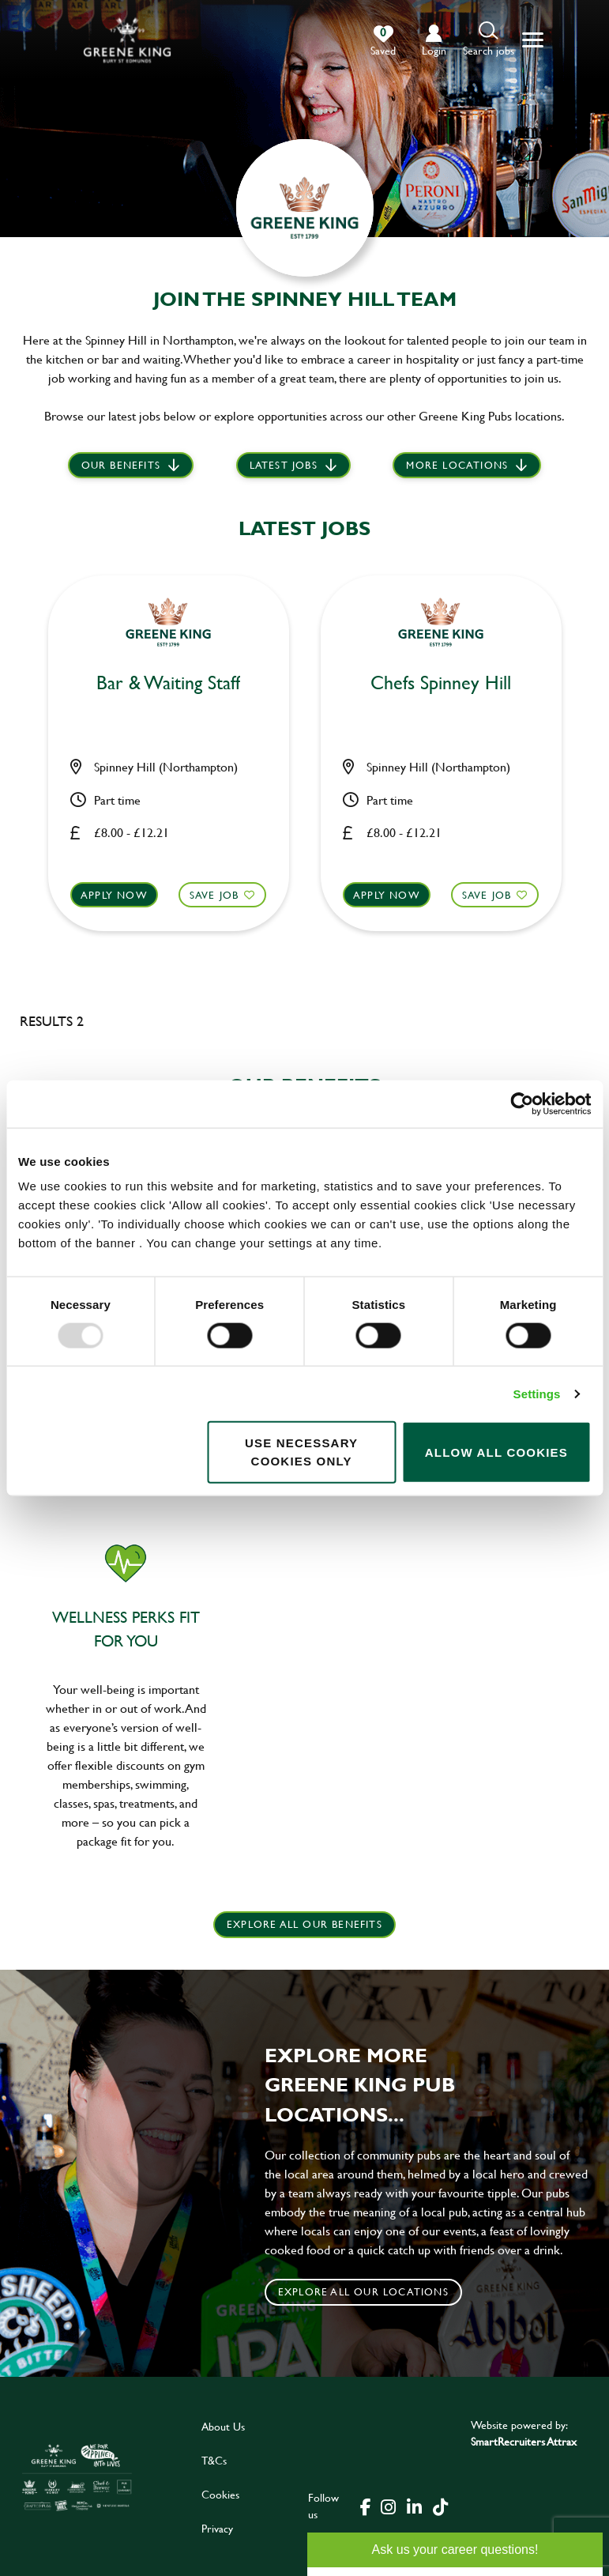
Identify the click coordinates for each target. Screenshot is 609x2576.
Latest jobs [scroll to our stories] (284, 466)
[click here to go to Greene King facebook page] (366, 2505)
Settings (537, 1393)
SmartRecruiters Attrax (524, 2440)
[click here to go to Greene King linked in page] (414, 2505)
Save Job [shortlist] (213, 891)
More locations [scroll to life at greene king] (457, 466)
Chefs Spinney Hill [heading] (440, 682)
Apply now (115, 891)
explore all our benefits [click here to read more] (304, 1924)
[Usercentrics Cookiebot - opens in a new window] (522, 1103)
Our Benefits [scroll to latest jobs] (120, 466)
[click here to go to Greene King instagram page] (388, 2505)
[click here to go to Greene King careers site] (77, 2476)
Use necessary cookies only (301, 1452)
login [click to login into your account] (434, 50)
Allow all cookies (496, 1451)
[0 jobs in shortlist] (383, 41)
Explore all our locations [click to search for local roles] (363, 2291)
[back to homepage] (127, 40)
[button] (488, 39)
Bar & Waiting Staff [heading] (168, 682)
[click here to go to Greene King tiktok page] (440, 2505)
